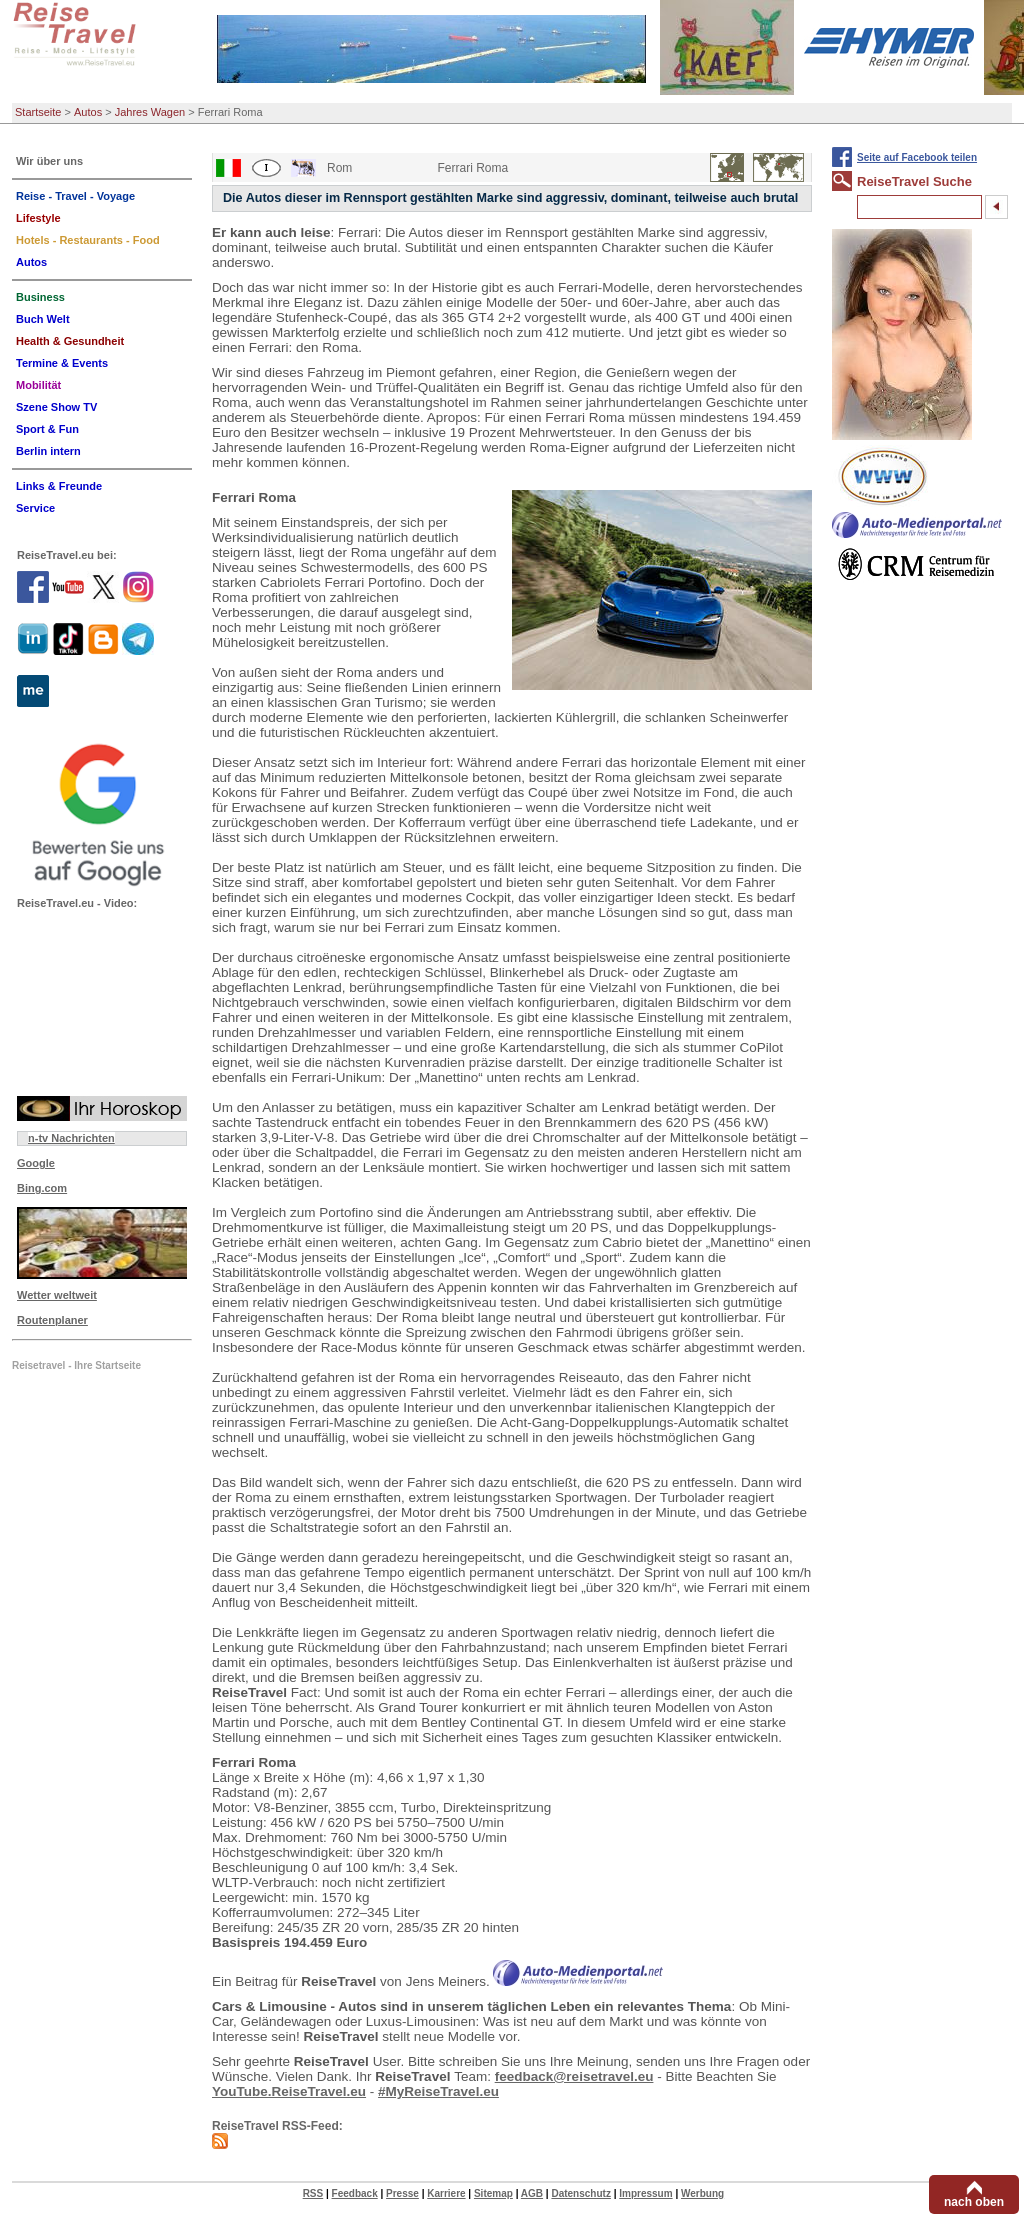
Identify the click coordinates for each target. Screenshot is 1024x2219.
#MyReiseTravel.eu (438, 2091)
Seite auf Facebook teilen (917, 157)
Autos (88, 112)
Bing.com (42, 1188)
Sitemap (493, 2193)
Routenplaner (52, 1320)
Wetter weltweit (57, 1295)
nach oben (974, 2202)
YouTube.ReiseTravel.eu (289, 2091)
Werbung (702, 2193)
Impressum (645, 2193)
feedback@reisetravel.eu (574, 2076)
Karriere (446, 2193)
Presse (402, 2193)
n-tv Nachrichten (71, 1138)
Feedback (355, 2193)
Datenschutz (580, 2193)
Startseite (38, 112)
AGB (532, 2193)
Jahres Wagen (150, 112)
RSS (313, 2193)
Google (36, 1163)
